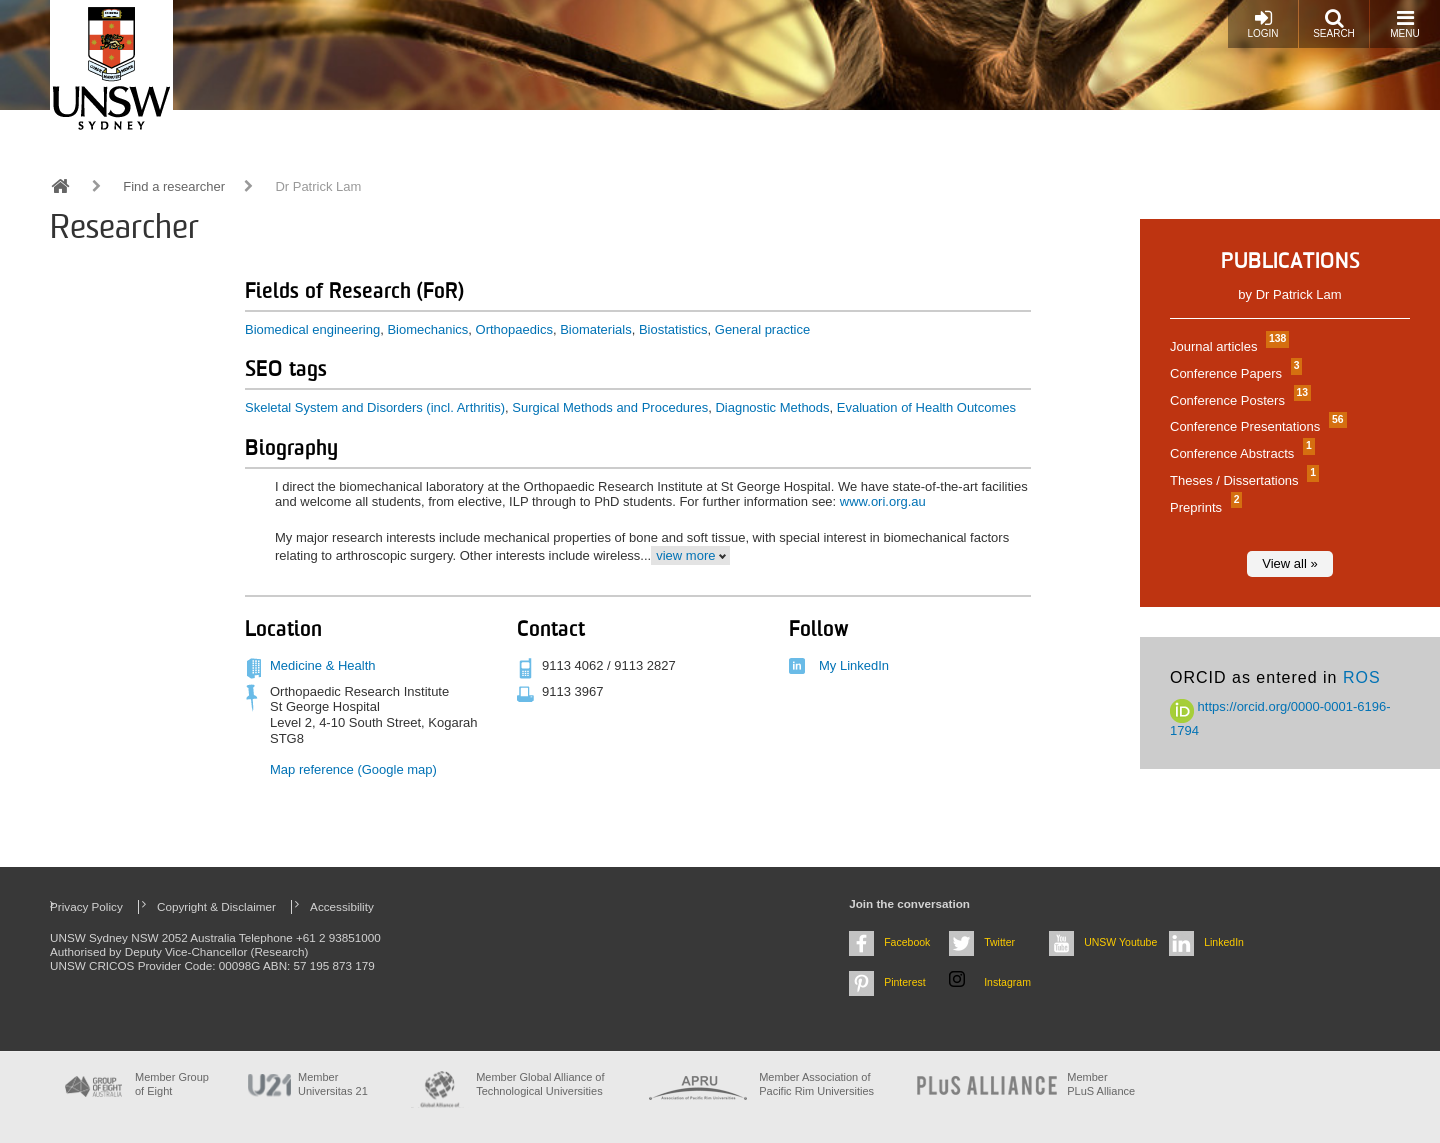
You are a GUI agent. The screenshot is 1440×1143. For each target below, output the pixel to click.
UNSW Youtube (1120, 942)
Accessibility (342, 906)
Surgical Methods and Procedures (610, 407)
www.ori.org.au (883, 501)
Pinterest (905, 982)
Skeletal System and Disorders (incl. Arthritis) (375, 407)
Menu (1404, 23)
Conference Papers (1233, 373)
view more (685, 555)
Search (1334, 23)
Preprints (1203, 507)
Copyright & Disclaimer (216, 906)
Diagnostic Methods (772, 407)
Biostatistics (673, 329)
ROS (1362, 677)
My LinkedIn (854, 665)
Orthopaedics (514, 329)
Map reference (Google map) (353, 769)
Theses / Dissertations (1242, 480)
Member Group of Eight (172, 1083)
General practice (762, 329)
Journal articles (1227, 346)
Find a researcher (174, 186)
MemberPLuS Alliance (1101, 1083)
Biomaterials (596, 329)
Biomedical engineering (312, 329)
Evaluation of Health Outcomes (926, 407)
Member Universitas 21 (333, 1083)
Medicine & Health (323, 665)
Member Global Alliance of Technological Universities (540, 1083)
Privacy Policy (86, 906)
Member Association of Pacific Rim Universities (816, 1083)
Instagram (1007, 982)
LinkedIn (1224, 942)
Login (1262, 23)
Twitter (999, 942)
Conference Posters (1238, 400)
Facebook (907, 942)
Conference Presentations (1256, 426)
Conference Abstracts (1240, 453)
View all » (1289, 563)
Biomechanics (427, 329)
